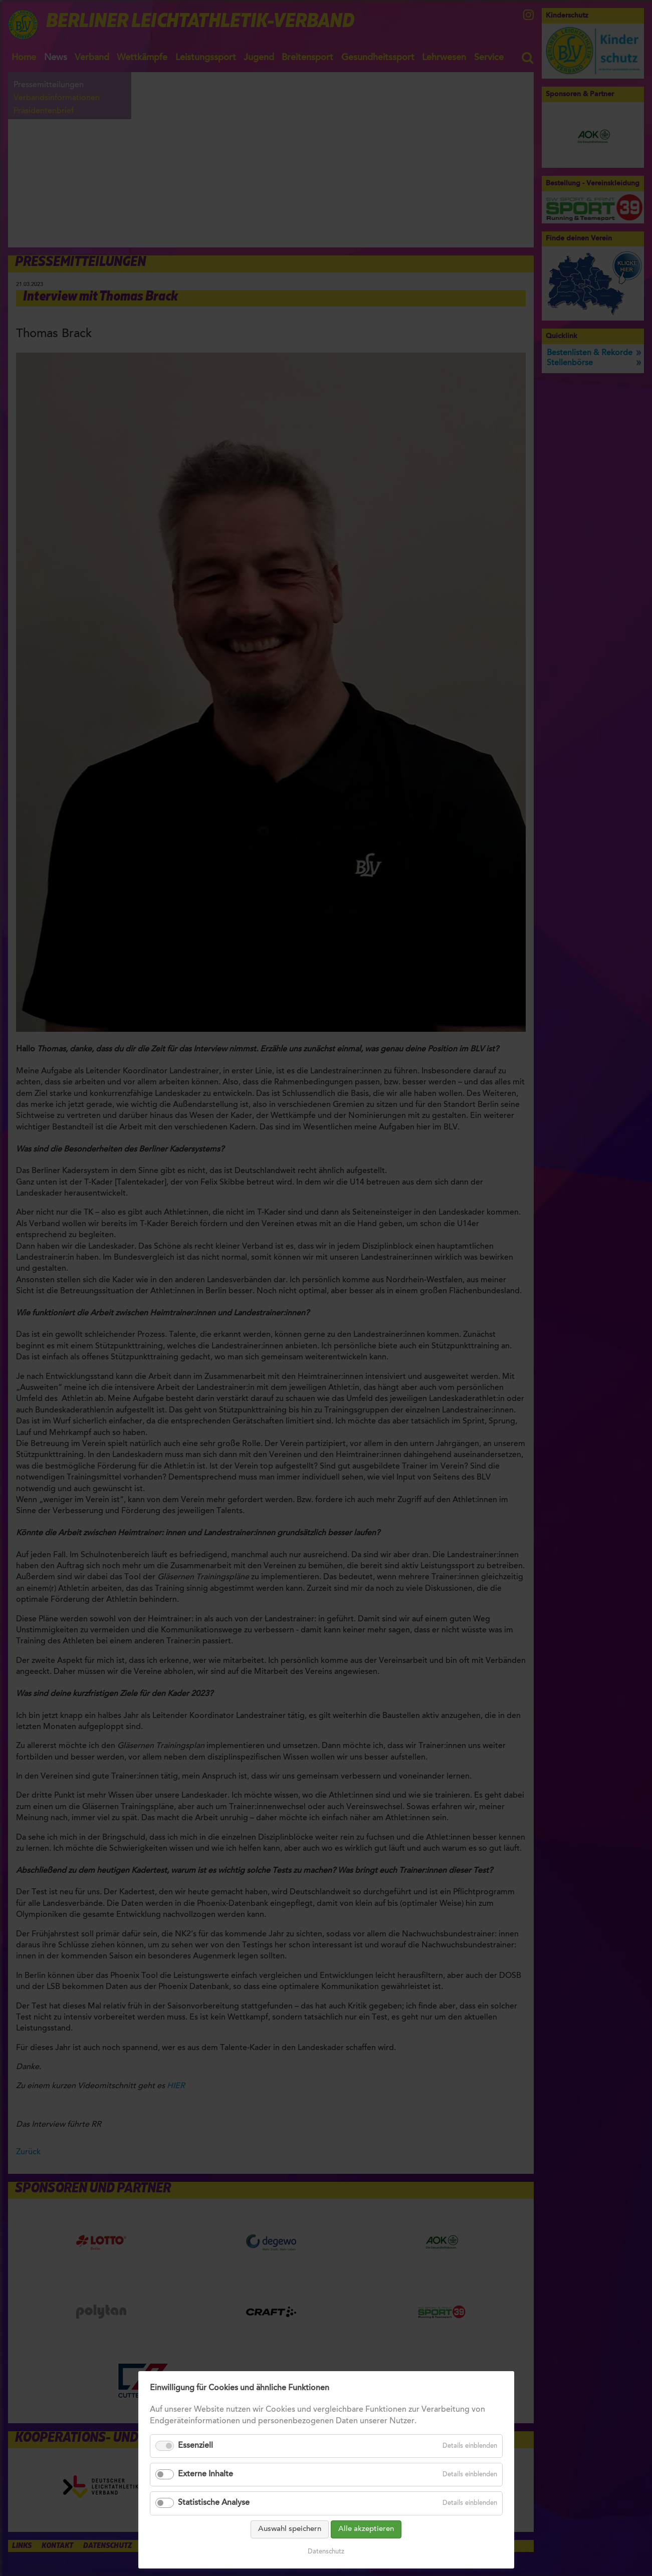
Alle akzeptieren (366, 2529)
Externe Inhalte (205, 2474)
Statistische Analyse (214, 2503)
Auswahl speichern (289, 2529)
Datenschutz (326, 2551)
